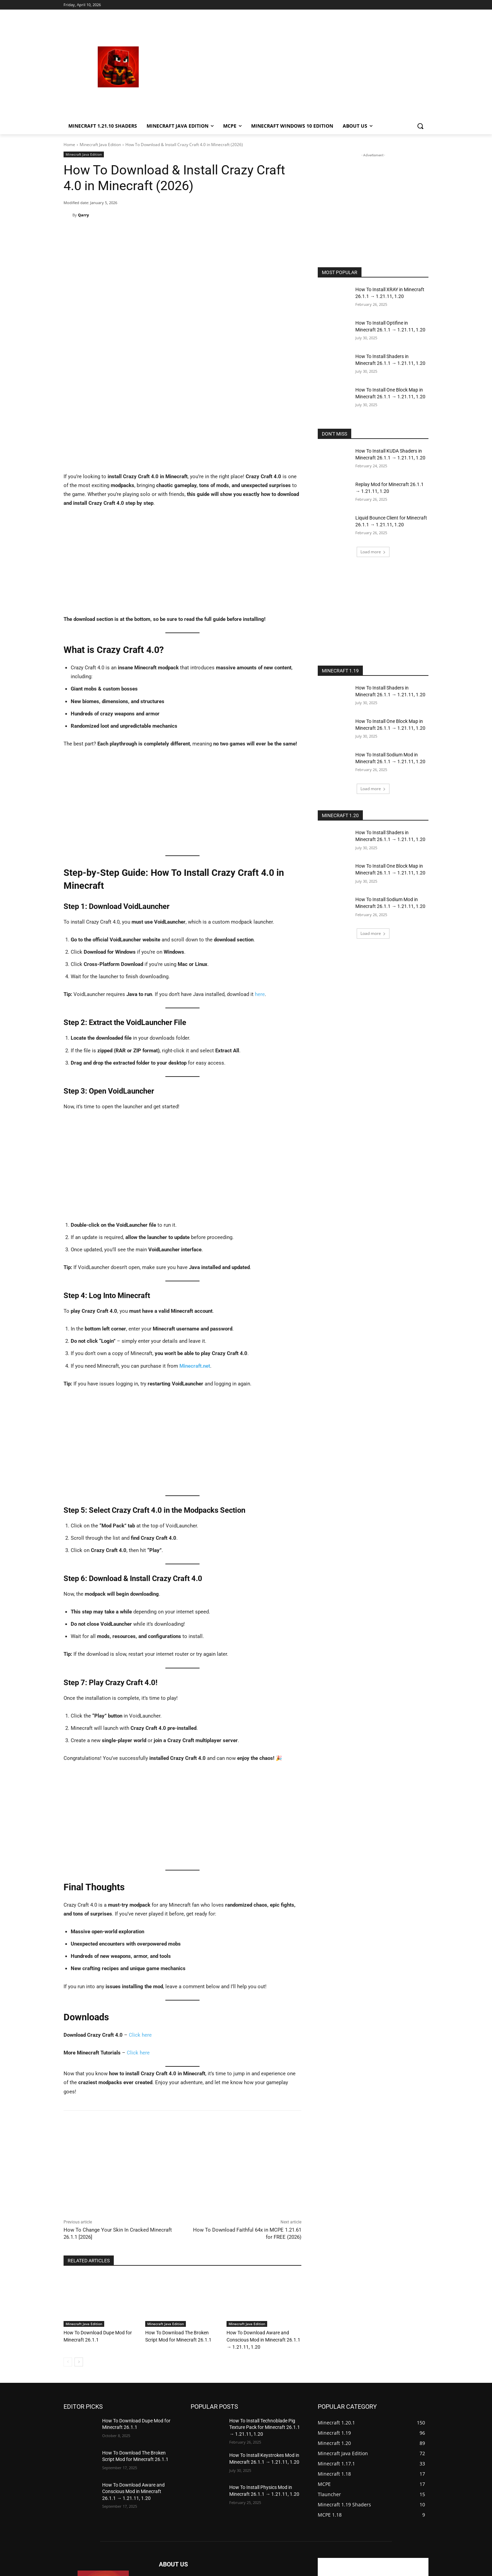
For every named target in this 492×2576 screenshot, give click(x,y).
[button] (420, 126)
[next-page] (78, 2257)
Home (69, 144)
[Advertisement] (300, 67)
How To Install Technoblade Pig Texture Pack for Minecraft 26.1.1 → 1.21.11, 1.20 (264, 2322)
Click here (140, 1931)
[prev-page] (68, 2257)
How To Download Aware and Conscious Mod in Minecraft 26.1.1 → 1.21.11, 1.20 (263, 2235)
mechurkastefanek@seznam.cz (221, 2507)
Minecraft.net (194, 1262)
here (260, 890)
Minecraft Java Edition (100, 144)
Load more (373, 552)
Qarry (83, 214)
